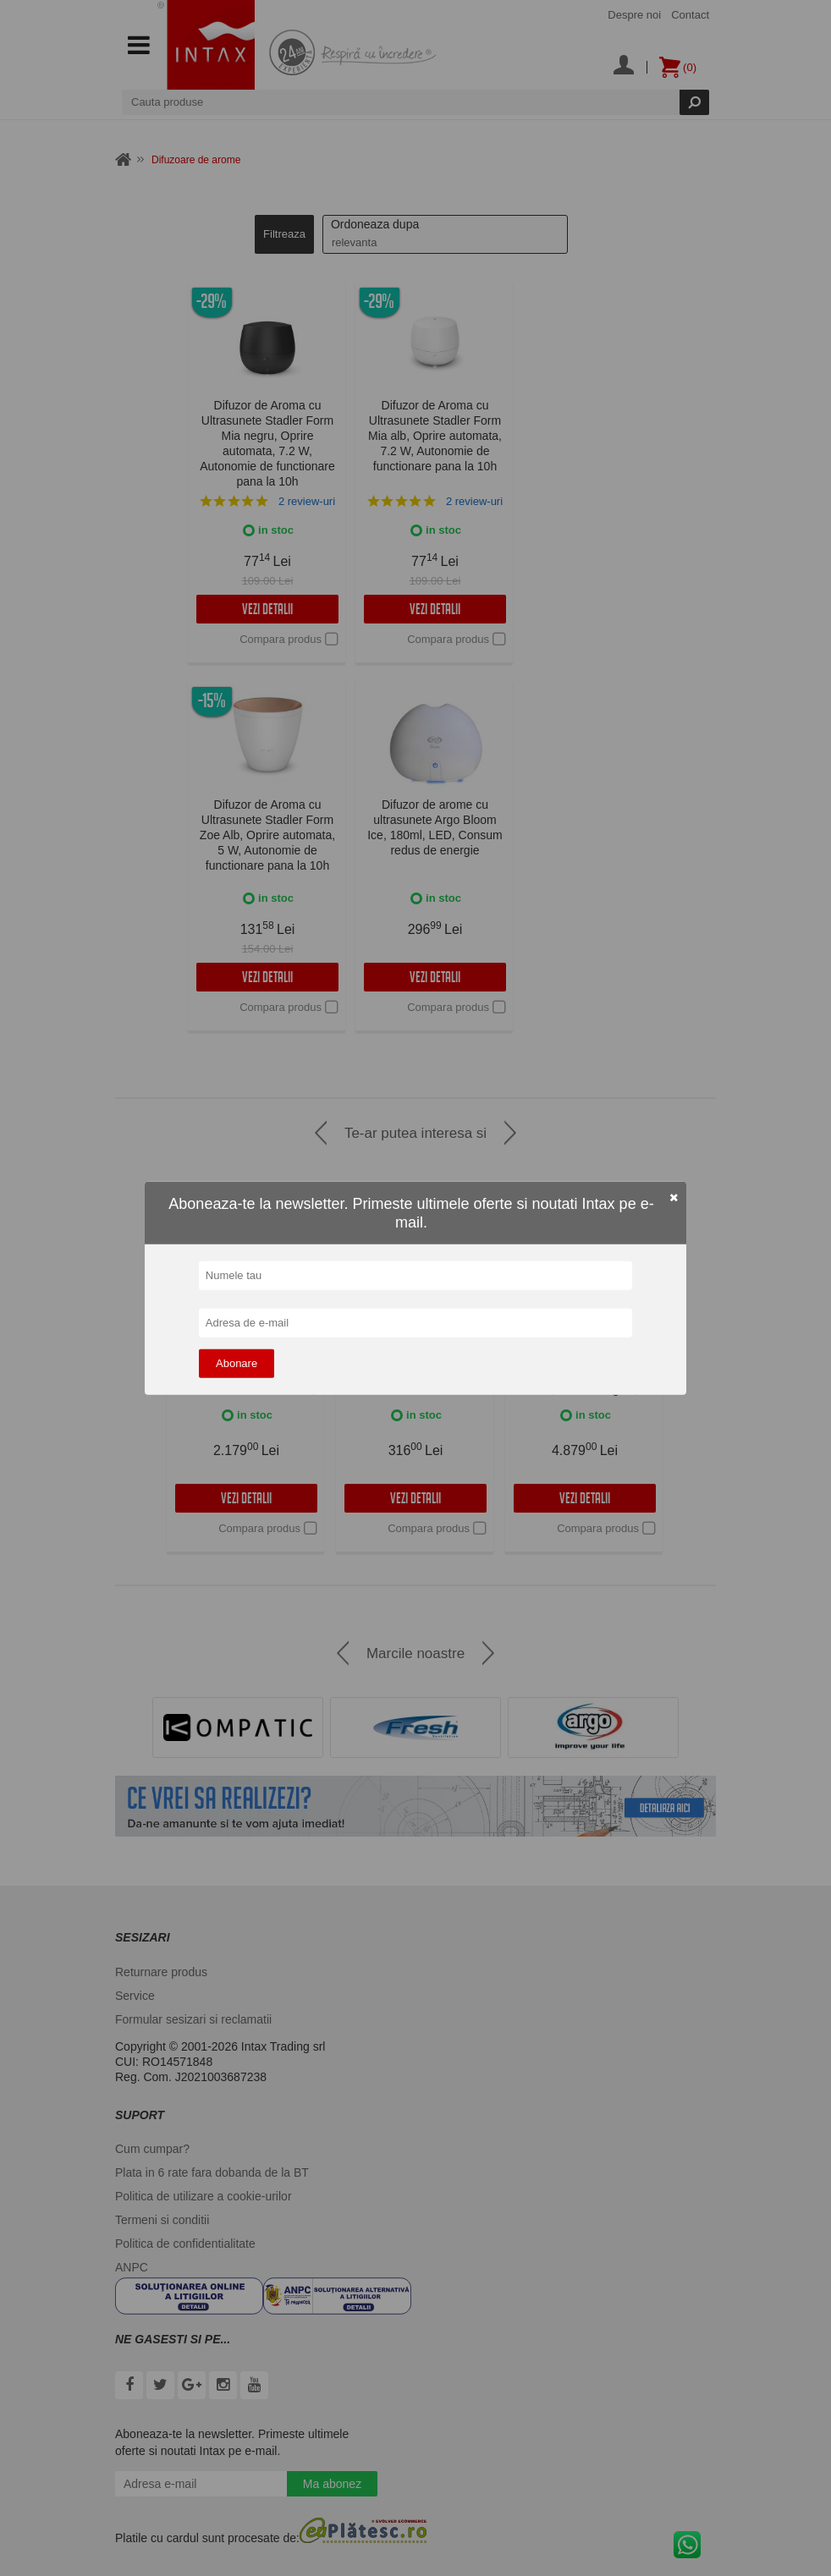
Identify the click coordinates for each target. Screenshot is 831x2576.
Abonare (236, 1363)
